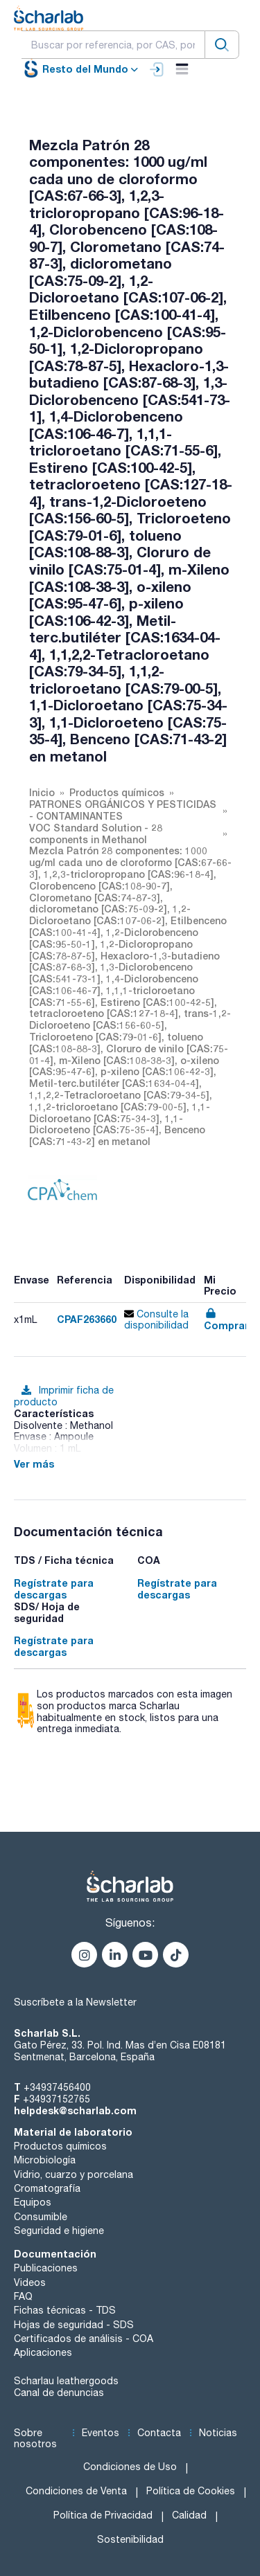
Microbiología (45, 2159)
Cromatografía (47, 2188)
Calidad (189, 2515)
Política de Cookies (190, 2490)
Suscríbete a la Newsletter (75, 2002)
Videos (30, 2282)
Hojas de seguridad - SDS (74, 2324)
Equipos (32, 2202)
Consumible (40, 2216)
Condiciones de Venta (76, 2490)
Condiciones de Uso (130, 2466)
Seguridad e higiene (59, 2230)
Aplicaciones (43, 2352)
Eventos (100, 2432)
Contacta (159, 2432)
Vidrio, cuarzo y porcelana (73, 2174)
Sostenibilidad (130, 2539)
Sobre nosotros (35, 2438)
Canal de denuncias (59, 2392)
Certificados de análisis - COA (83, 2338)
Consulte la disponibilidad (156, 1319)
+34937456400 (57, 2087)
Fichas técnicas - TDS (65, 2310)
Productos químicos (60, 2146)
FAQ (23, 2296)
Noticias (218, 2432)
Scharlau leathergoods (66, 2380)
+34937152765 (56, 2099)
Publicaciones (46, 2267)
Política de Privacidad (103, 2515)
